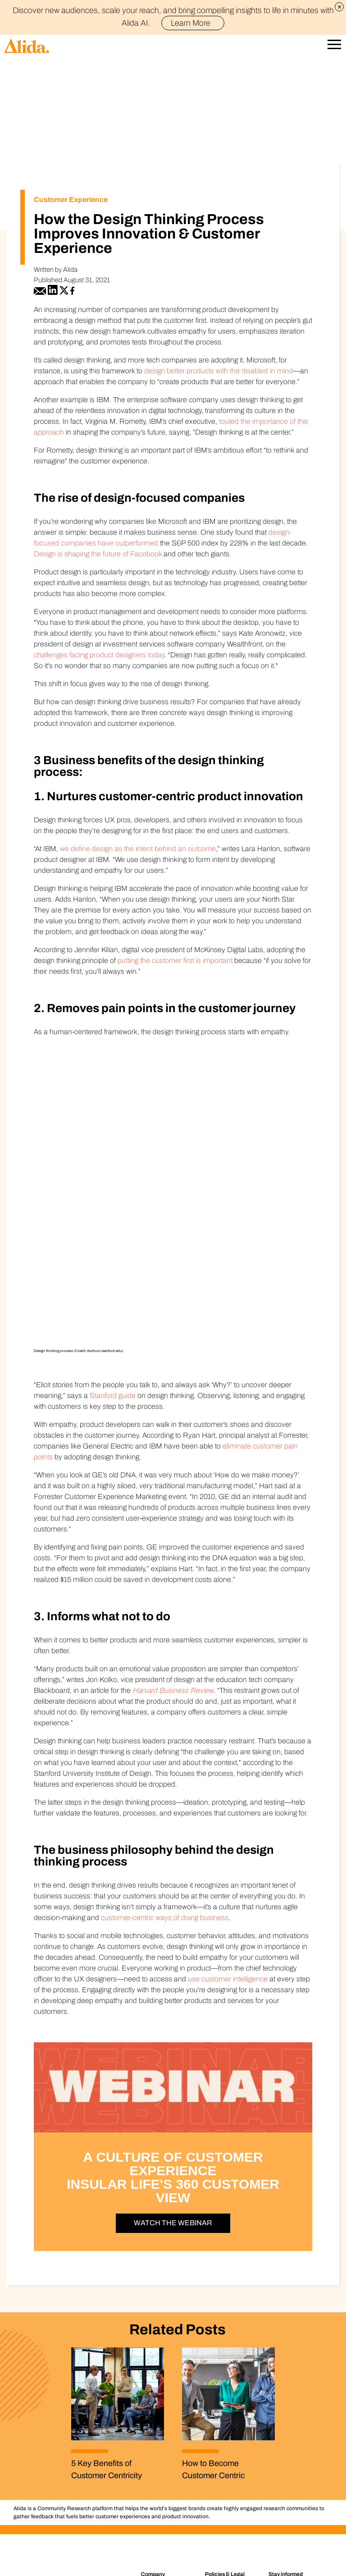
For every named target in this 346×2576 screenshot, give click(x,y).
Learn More (194, 23)
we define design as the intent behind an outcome (138, 849)
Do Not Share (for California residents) (158, 2557)
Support (154, 2478)
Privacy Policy (225, 2445)
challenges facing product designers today (99, 655)
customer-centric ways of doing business (164, 1770)
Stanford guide (113, 1248)
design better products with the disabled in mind (218, 371)
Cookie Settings (232, 2557)
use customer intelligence (228, 1832)
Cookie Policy (224, 2456)
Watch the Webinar (173, 2076)
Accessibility (223, 2467)
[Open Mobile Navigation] (334, 46)
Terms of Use (224, 2478)
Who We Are (160, 2434)
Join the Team (161, 2445)
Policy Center (224, 2434)
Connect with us (163, 2467)
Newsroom (158, 2456)
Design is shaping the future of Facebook (98, 554)
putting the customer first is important (175, 960)
